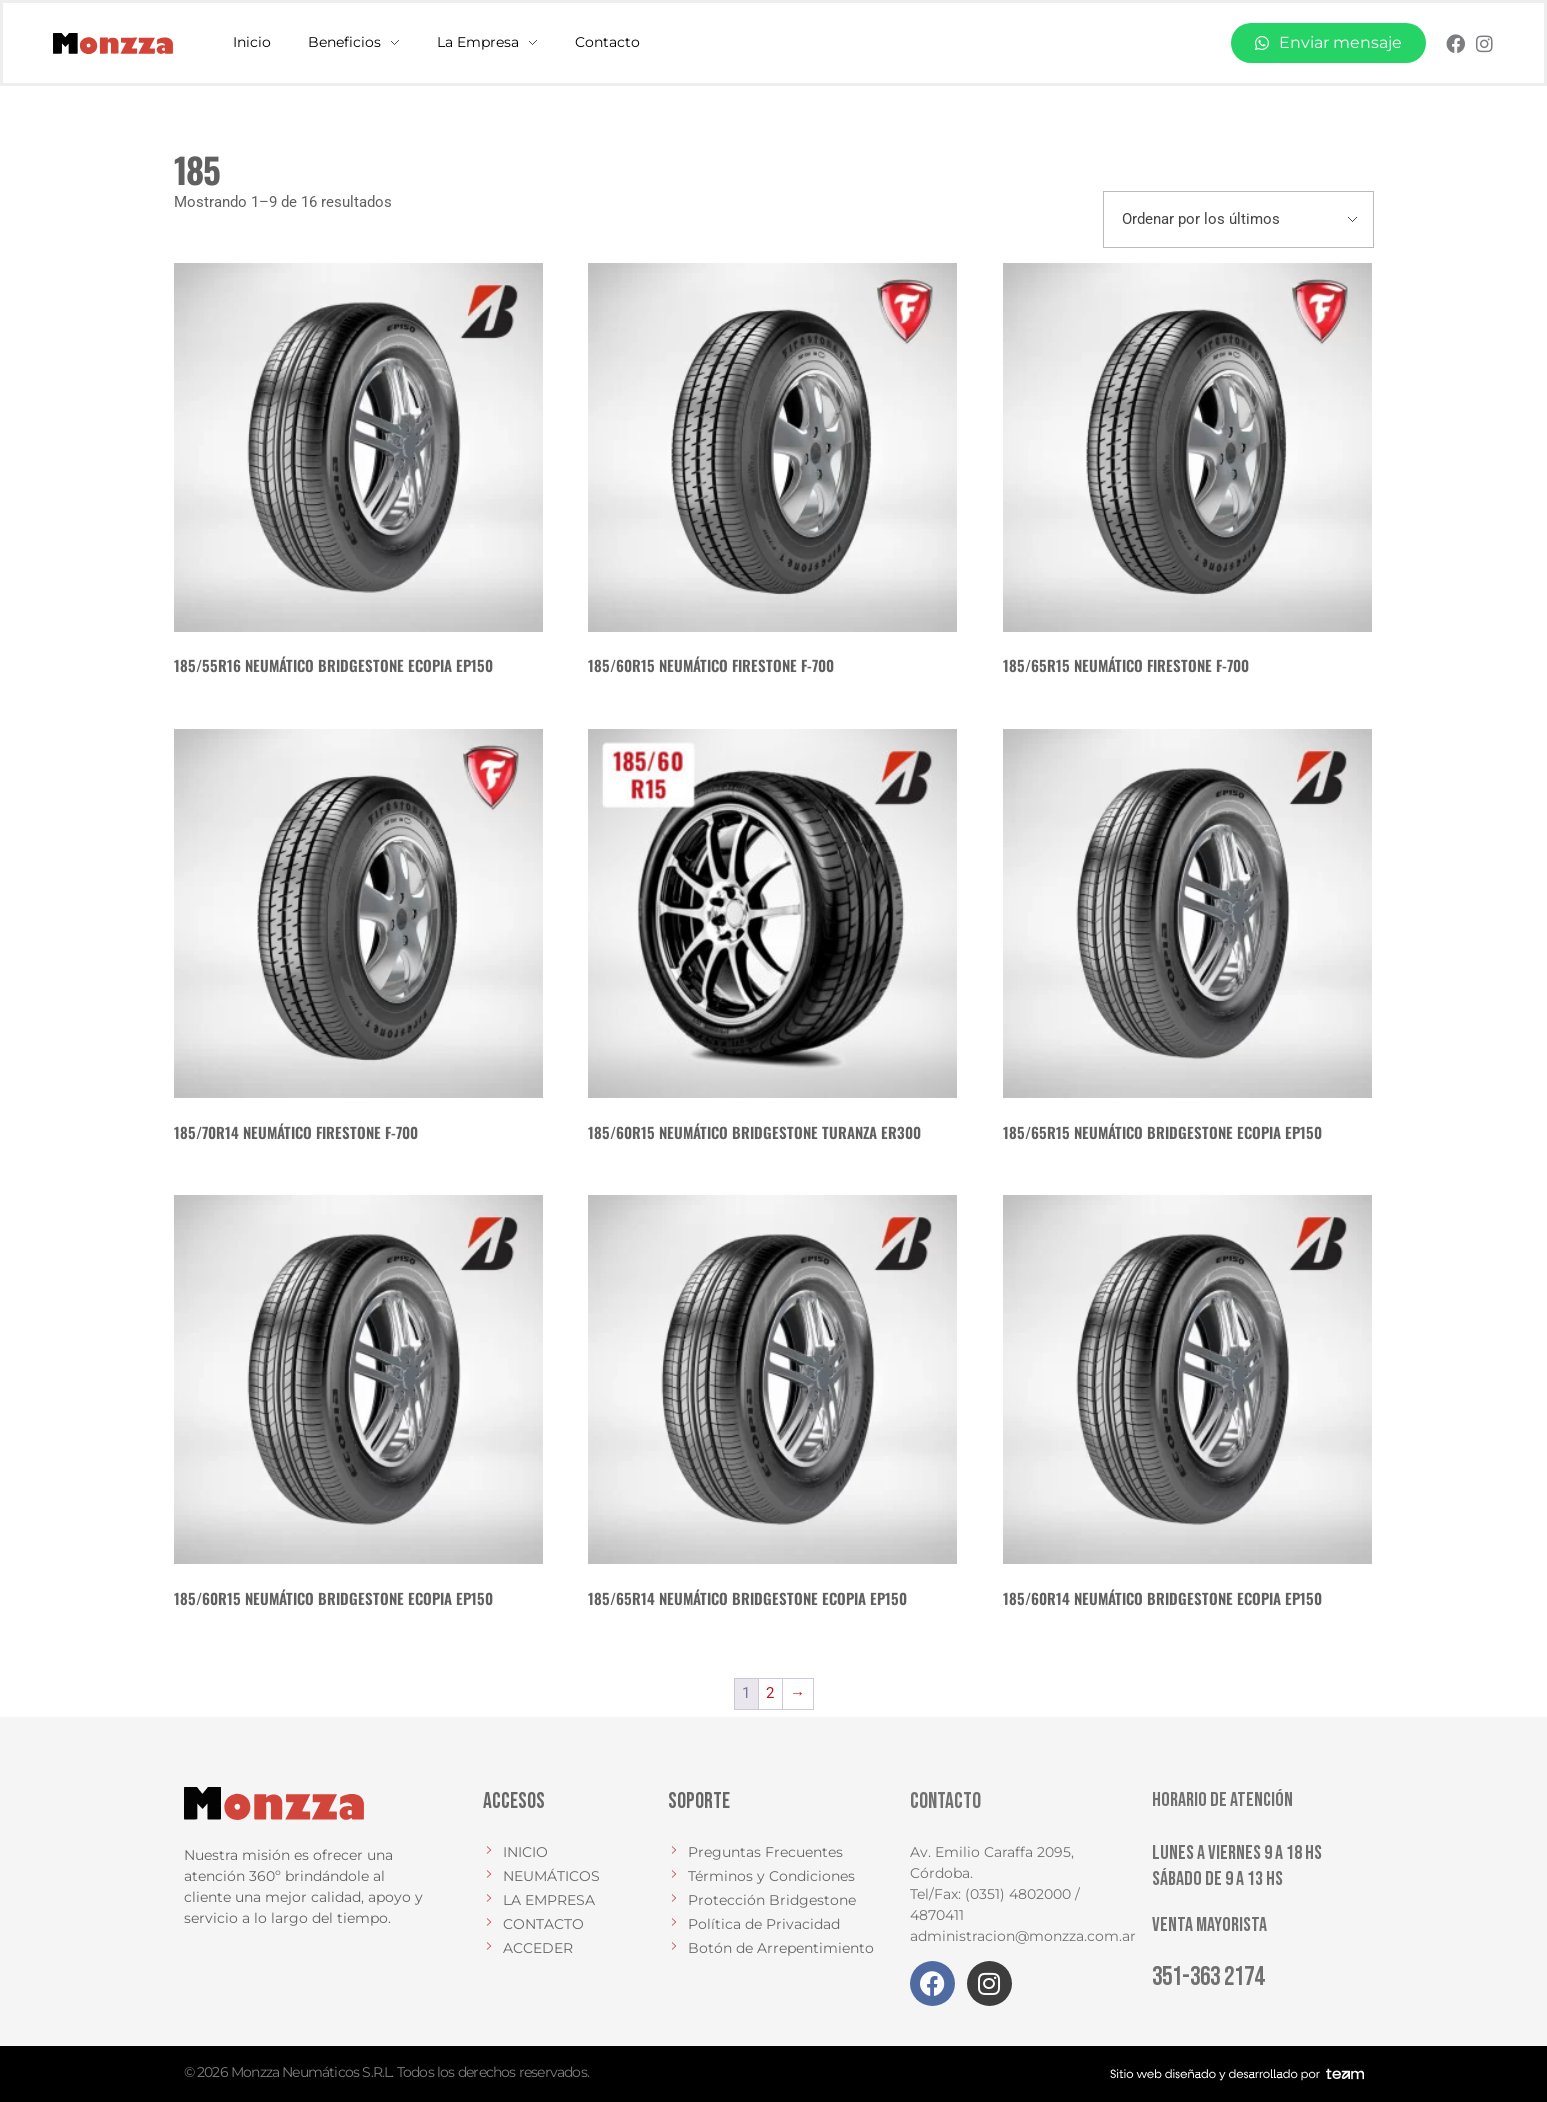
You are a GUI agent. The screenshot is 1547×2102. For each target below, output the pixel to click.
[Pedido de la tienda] (1238, 219)
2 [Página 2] (770, 1693)
